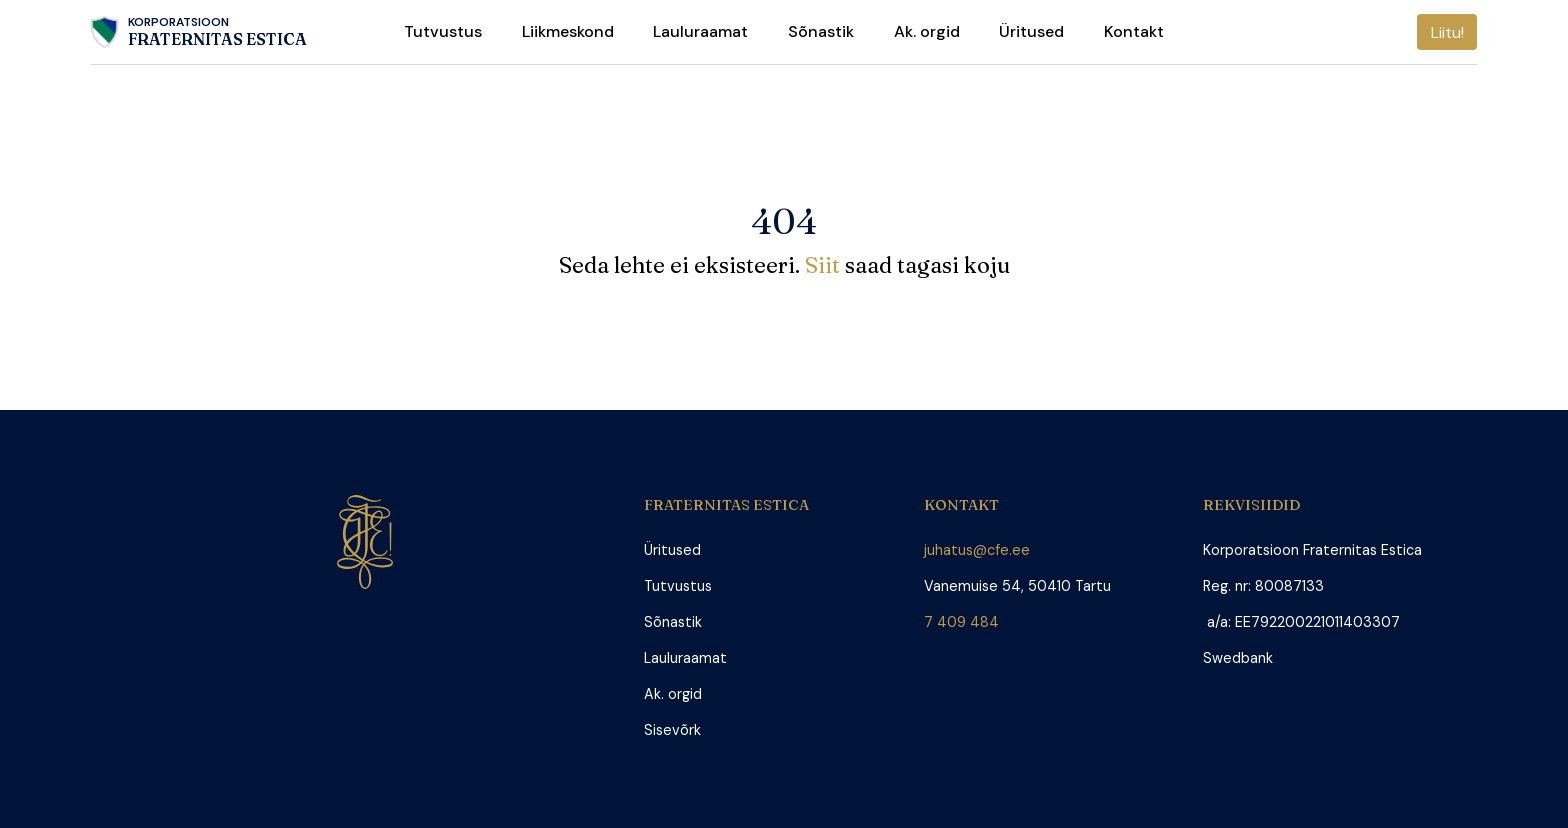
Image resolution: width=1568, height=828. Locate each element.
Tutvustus (443, 31)
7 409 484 (965, 622)
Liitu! (1447, 32)
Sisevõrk (672, 730)
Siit (825, 265)
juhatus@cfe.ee (977, 550)
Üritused (1031, 31)
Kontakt (1134, 31)
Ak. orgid (927, 31)
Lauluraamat (700, 31)
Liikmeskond (568, 31)
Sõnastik (821, 31)
